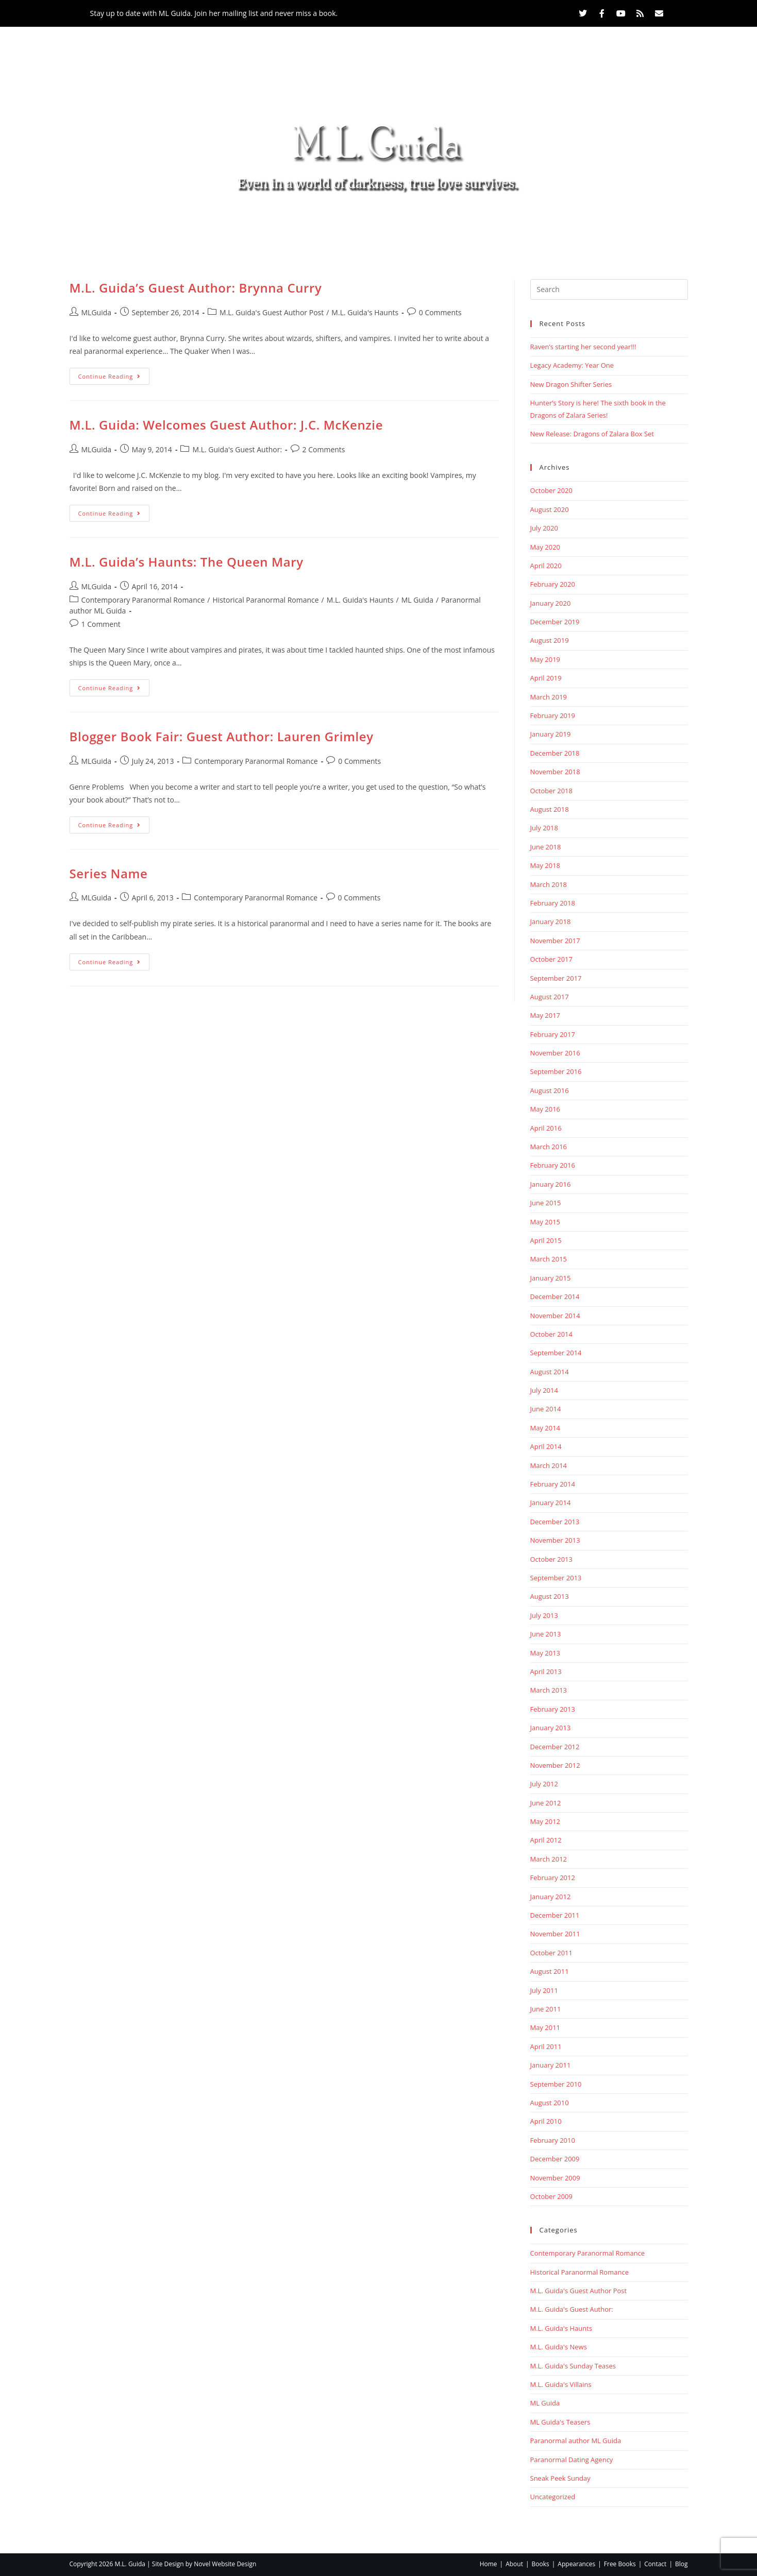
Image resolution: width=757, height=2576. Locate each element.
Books (295, 226)
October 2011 (551, 1952)
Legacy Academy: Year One (572, 365)
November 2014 (555, 1315)
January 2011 (550, 2065)
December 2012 (555, 1746)
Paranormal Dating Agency (571, 2459)
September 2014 (556, 1352)
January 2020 (550, 603)
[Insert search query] (609, 289)
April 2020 (546, 565)
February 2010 (552, 2140)
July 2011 (544, 1990)
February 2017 (552, 1034)
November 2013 (555, 1540)
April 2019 (546, 678)
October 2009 (551, 2196)
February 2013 (552, 1709)
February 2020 (552, 584)
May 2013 (545, 1653)
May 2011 (545, 2027)
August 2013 (549, 1596)
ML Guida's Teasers (560, 2422)
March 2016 (548, 1146)
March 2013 (548, 1690)
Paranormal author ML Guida (575, 2440)
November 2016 (555, 1052)
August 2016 (549, 1090)
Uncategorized (553, 2496)
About (239, 225)
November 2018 (555, 771)
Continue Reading (114, 374)
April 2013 (546, 1671)
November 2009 (555, 2177)
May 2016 (545, 1109)
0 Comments (440, 312)
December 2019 (555, 621)
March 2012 (548, 1859)
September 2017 (556, 978)
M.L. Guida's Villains (561, 2384)
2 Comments (323, 449)
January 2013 (550, 1727)
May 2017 (545, 1015)
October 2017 (551, 959)
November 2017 (555, 940)
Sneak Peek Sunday (560, 2478)
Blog (573, 225)
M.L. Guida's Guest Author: (237, 449)
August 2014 (549, 1371)
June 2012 (545, 1802)
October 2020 (551, 490)
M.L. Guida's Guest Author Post (272, 312)
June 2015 (545, 1202)
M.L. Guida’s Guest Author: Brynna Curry (196, 287)
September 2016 (556, 1071)
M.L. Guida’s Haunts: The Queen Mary (187, 561)
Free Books (453, 225)
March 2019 (548, 697)
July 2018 (544, 827)
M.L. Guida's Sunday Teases (573, 2365)
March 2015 (548, 1259)
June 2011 (545, 2009)
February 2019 (552, 715)
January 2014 (550, 1502)
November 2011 (555, 1933)
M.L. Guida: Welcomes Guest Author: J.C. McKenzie (226, 424)
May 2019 (545, 659)
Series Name (109, 873)
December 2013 (555, 1521)
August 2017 (549, 996)
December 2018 (555, 753)
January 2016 (550, 1184)
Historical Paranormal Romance (265, 600)
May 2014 (545, 1427)
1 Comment (101, 624)
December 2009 (555, 2158)
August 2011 (549, 1971)
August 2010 (549, 2102)
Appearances (371, 225)
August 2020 (549, 509)
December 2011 (555, 1915)
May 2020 (545, 547)
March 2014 (548, 1465)
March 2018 (548, 884)
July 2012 (544, 1783)
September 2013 (556, 1577)
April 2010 (546, 2121)
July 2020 (544, 528)
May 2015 (545, 1221)
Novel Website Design (225, 2564)
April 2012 (546, 1840)
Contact (521, 225)
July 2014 (544, 1390)
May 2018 (545, 865)
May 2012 (545, 1821)
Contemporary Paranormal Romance (143, 600)
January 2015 (550, 1278)
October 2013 (551, 1559)
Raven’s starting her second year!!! (583, 346)
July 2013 (544, 1615)
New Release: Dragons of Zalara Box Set (592, 433)
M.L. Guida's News (558, 2346)
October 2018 (551, 790)
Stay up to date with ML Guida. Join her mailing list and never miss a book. (214, 13)
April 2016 (546, 1128)
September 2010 (556, 2084)
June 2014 (545, 1408)
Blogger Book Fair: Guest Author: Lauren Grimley (222, 736)
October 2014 (551, 1334)
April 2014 (546, 1446)
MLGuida (96, 312)
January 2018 (550, 921)
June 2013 (545, 1634)
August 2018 (549, 809)
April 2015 (546, 1240)
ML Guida (417, 600)
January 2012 (550, 1896)
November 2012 (555, 1765)
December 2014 (555, 1296)
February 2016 (552, 1165)
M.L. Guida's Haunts (364, 312)
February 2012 (552, 1877)
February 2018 (552, 903)
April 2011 (546, 2046)
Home (188, 225)
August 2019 (549, 640)
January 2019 (550, 734)
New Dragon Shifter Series (571, 384)
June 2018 (545, 846)
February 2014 (552, 1484)
